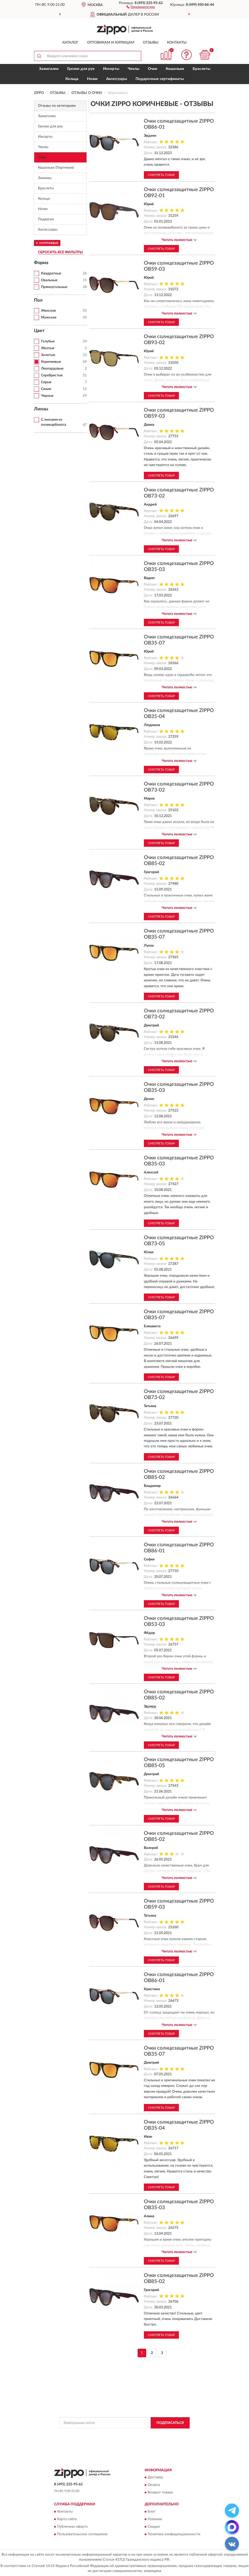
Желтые (47, 348)
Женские (48, 310)
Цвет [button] (39, 331)
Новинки (155, 2519)
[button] (141, 6)
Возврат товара (160, 2492)
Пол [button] (38, 300)
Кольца (71, 79)
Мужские (48, 317)
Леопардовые (52, 368)
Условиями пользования (121, 2438)
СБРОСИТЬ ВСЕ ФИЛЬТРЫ (60, 252)
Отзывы (150, 42)
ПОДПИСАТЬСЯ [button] (170, 2423)
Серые (46, 382)
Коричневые (51, 362)
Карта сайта (67, 2519)
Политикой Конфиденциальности (149, 2434)
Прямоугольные (54, 287)
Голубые (48, 341)
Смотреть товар (161, 174)
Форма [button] (41, 263)
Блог (151, 2511)
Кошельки (175, 69)
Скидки (154, 2526)
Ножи (92, 79)
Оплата (154, 2485)
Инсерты (111, 69)
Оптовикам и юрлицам (110, 42)
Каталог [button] (70, 42)
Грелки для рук (81, 69)
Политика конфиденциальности (174, 2534)
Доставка (155, 2477)
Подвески (46, 219)
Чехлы (133, 69)
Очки (152, 69)
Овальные (49, 280)
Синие (46, 389)
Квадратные (51, 273)
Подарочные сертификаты (160, 79)
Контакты (177, 42)
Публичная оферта (72, 2526)
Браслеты (201, 69)
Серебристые (52, 375)
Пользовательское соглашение (82, 2534)
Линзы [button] (41, 409)
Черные (47, 396)
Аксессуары (116, 79)
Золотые (48, 355)
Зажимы (45, 178)
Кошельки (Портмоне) (56, 167)
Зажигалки (49, 69)
